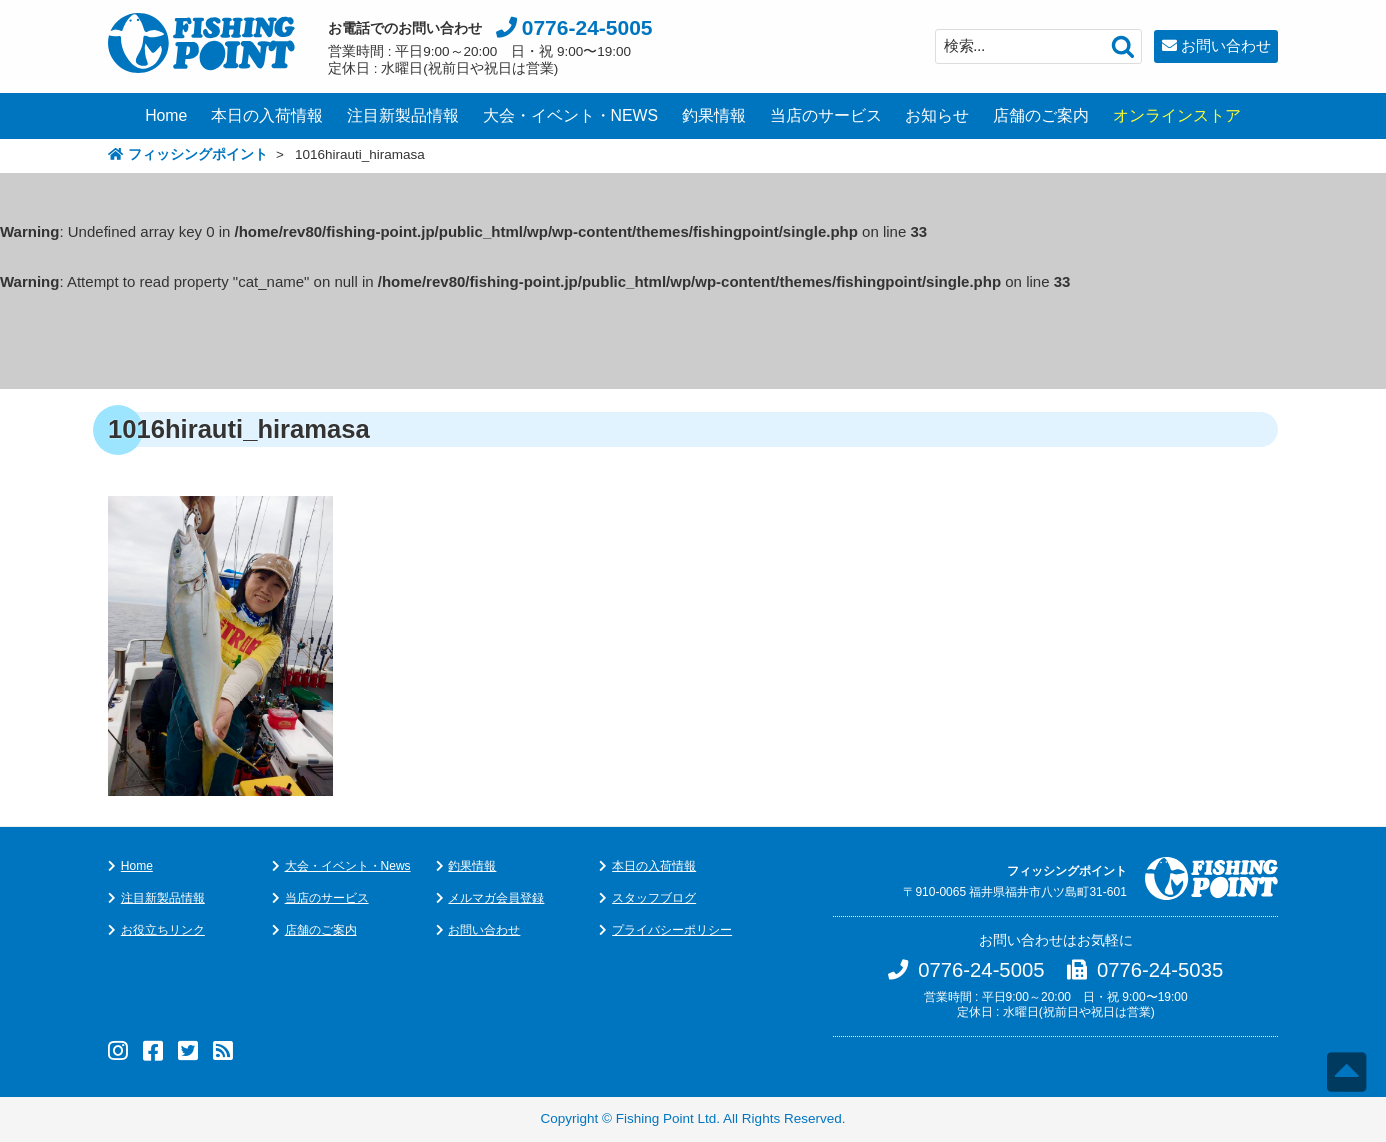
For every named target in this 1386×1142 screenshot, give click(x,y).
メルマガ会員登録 (496, 898)
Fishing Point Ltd (666, 1118)
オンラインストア (1177, 115)
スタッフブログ (654, 898)
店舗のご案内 (1041, 115)
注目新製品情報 (403, 115)
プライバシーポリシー (672, 930)
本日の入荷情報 (267, 115)
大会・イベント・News (348, 866)
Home (166, 115)
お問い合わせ (1226, 45)
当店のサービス (826, 115)
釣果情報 (714, 115)
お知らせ (937, 115)
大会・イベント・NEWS (571, 115)
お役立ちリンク (163, 930)
